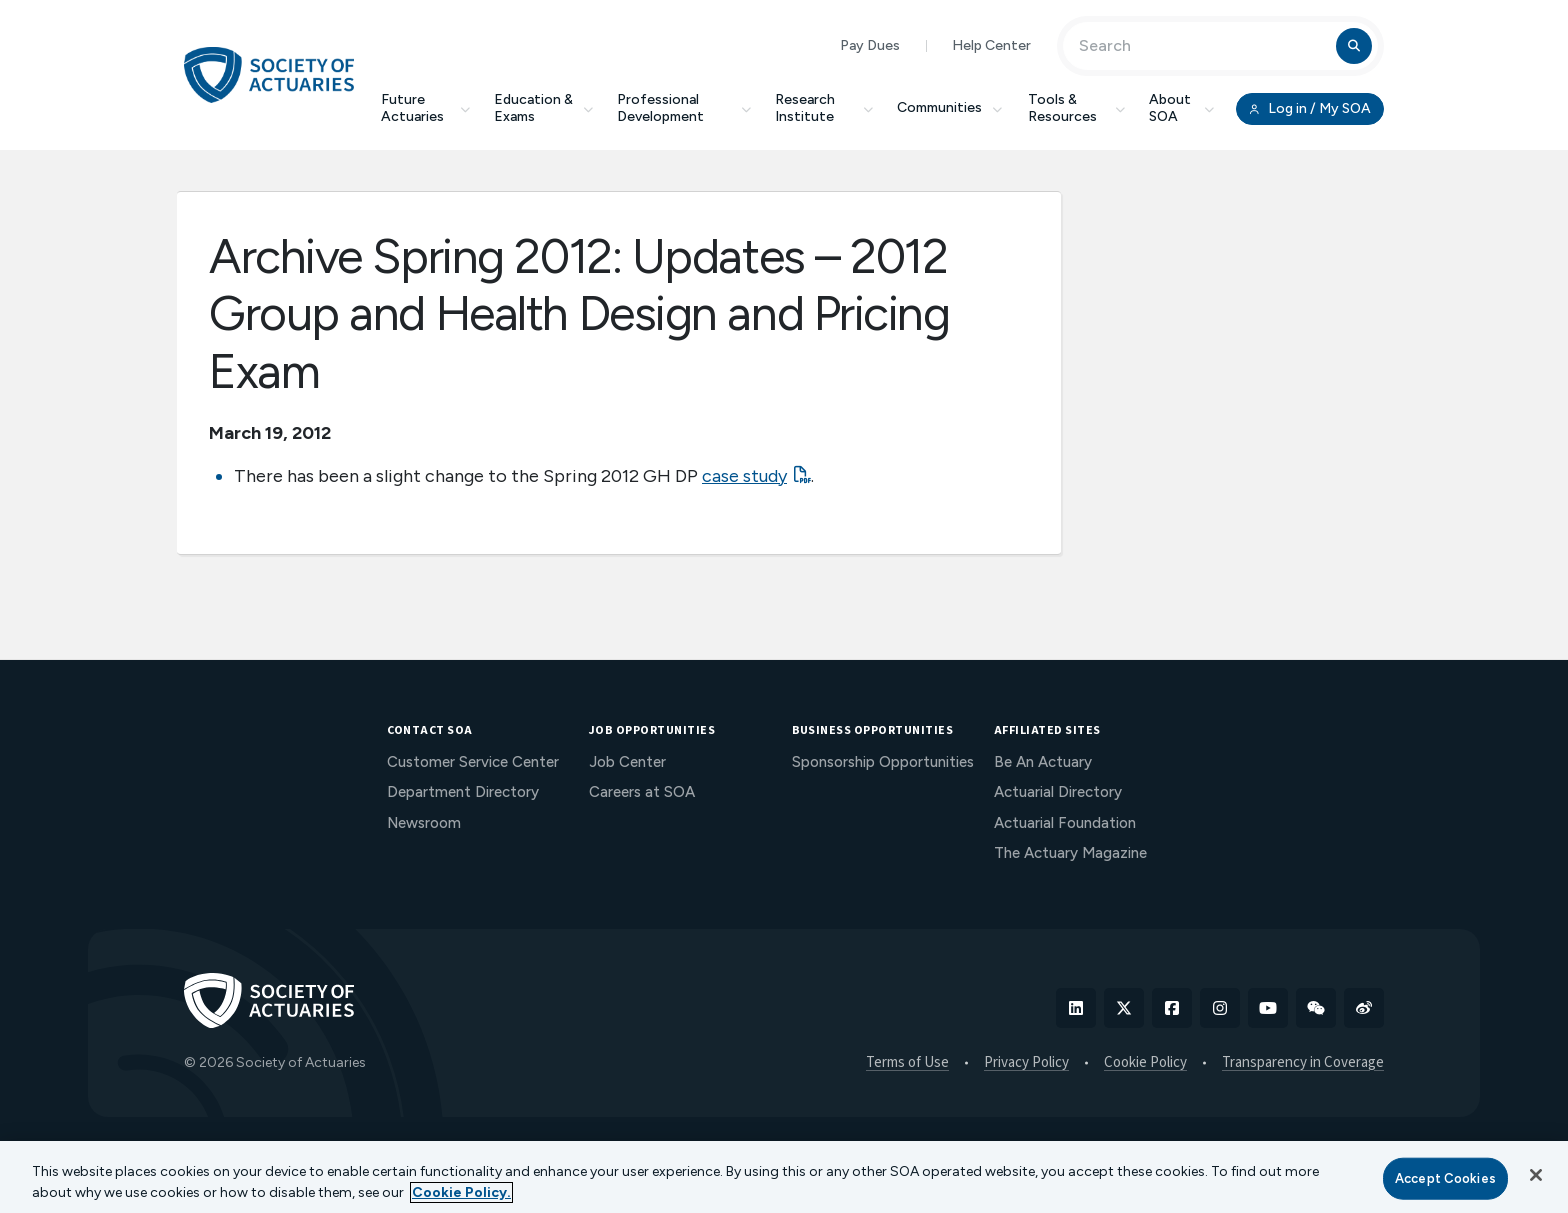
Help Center (991, 45)
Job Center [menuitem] (627, 762)
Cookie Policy (1145, 1063)
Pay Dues (870, 45)
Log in (1310, 109)
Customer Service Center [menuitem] (473, 762)
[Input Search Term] (1202, 46)
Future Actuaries (425, 108)
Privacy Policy (1026, 1063)
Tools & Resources (1076, 108)
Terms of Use (907, 1063)
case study (744, 476)
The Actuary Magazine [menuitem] (1070, 853)
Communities (951, 107)
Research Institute (824, 108)
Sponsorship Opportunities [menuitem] (883, 762)
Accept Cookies (1445, 1178)
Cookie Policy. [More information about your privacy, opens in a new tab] (461, 1192)
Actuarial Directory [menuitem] (1058, 792)
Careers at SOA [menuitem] (642, 792)
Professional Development (684, 108)
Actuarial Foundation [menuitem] (1065, 823)
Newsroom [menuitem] (424, 823)
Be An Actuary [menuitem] (1043, 762)
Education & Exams (543, 108)
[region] (784, 1177)
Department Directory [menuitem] (463, 792)
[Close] (1536, 1175)
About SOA (1181, 108)
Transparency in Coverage (1303, 1063)
